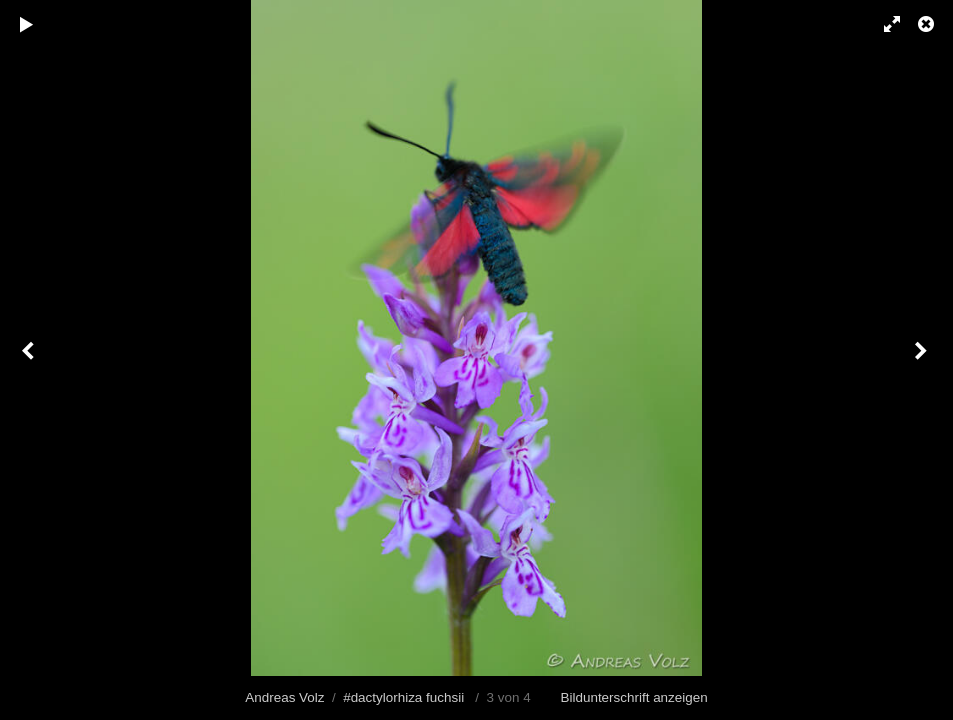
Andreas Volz (284, 697)
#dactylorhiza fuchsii (403, 697)
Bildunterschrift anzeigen (634, 697)
